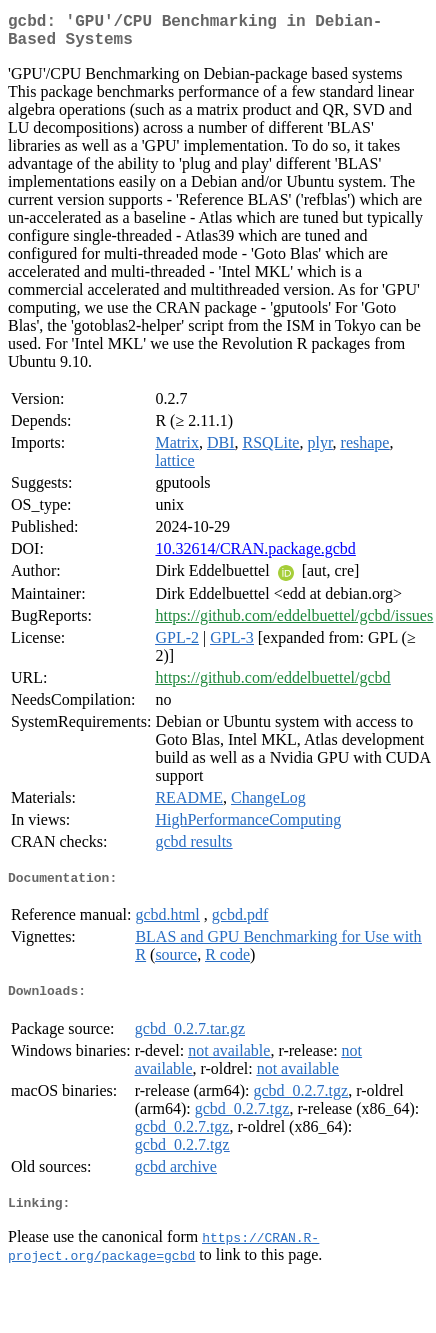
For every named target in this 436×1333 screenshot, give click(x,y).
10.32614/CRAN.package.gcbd (255, 556)
